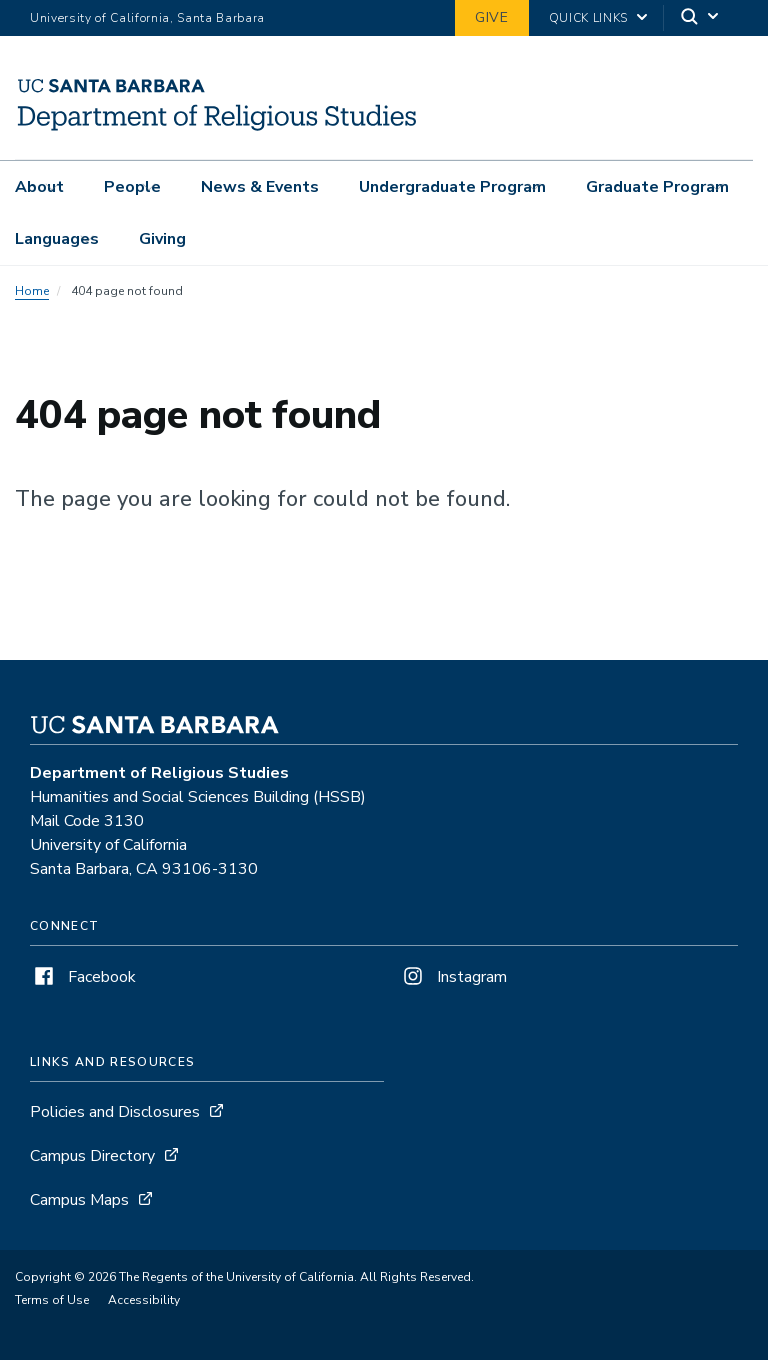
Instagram (453, 979)
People (132, 187)
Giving (162, 239)
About (39, 187)
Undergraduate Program (452, 187)
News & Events (260, 187)
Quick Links (588, 18)
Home (32, 293)
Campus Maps (79, 1202)
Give (492, 17)
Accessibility (144, 1302)
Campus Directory (92, 1158)
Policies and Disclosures (115, 1114)
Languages (57, 239)
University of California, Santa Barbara (147, 18)
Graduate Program (657, 187)
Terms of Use (52, 1302)
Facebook (83, 979)
